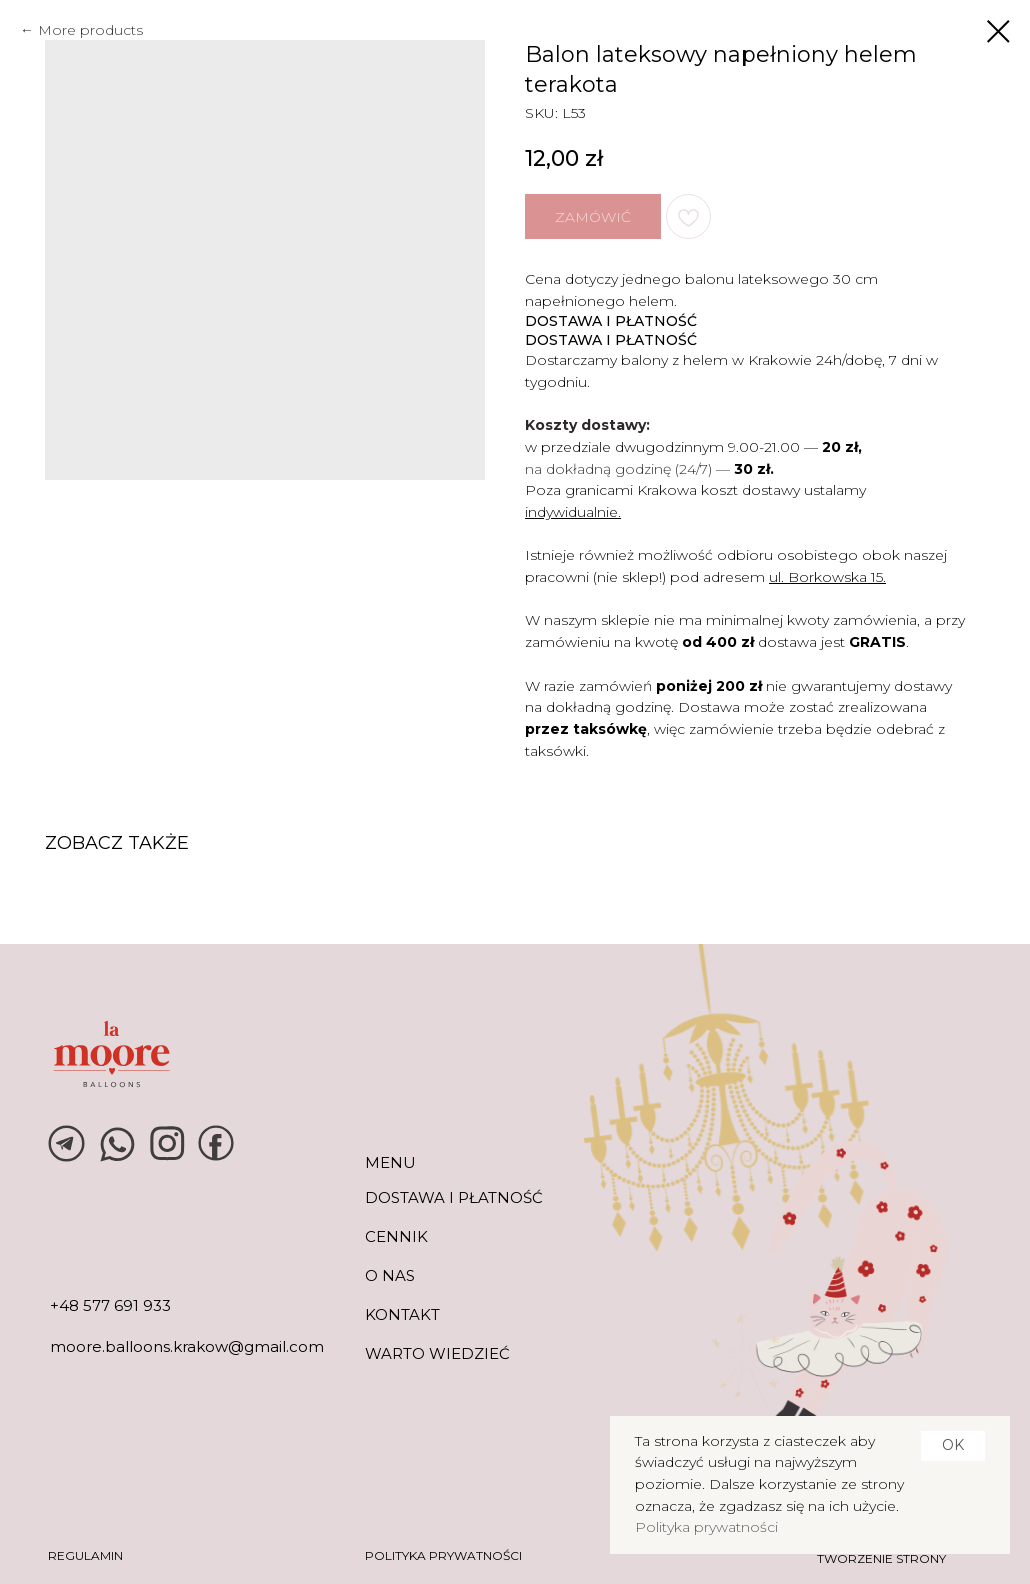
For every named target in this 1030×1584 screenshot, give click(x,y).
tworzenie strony (881, 1558)
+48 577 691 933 (110, 1305)
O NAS (390, 1275)
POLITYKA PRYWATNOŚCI (443, 1555)
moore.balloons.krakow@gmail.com (187, 1346)
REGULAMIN (85, 1555)
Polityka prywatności (706, 1527)
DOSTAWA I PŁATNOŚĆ (454, 1197)
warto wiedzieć (437, 1353)
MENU (390, 1162)
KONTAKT (402, 1314)
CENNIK (396, 1236)
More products (90, 30)
